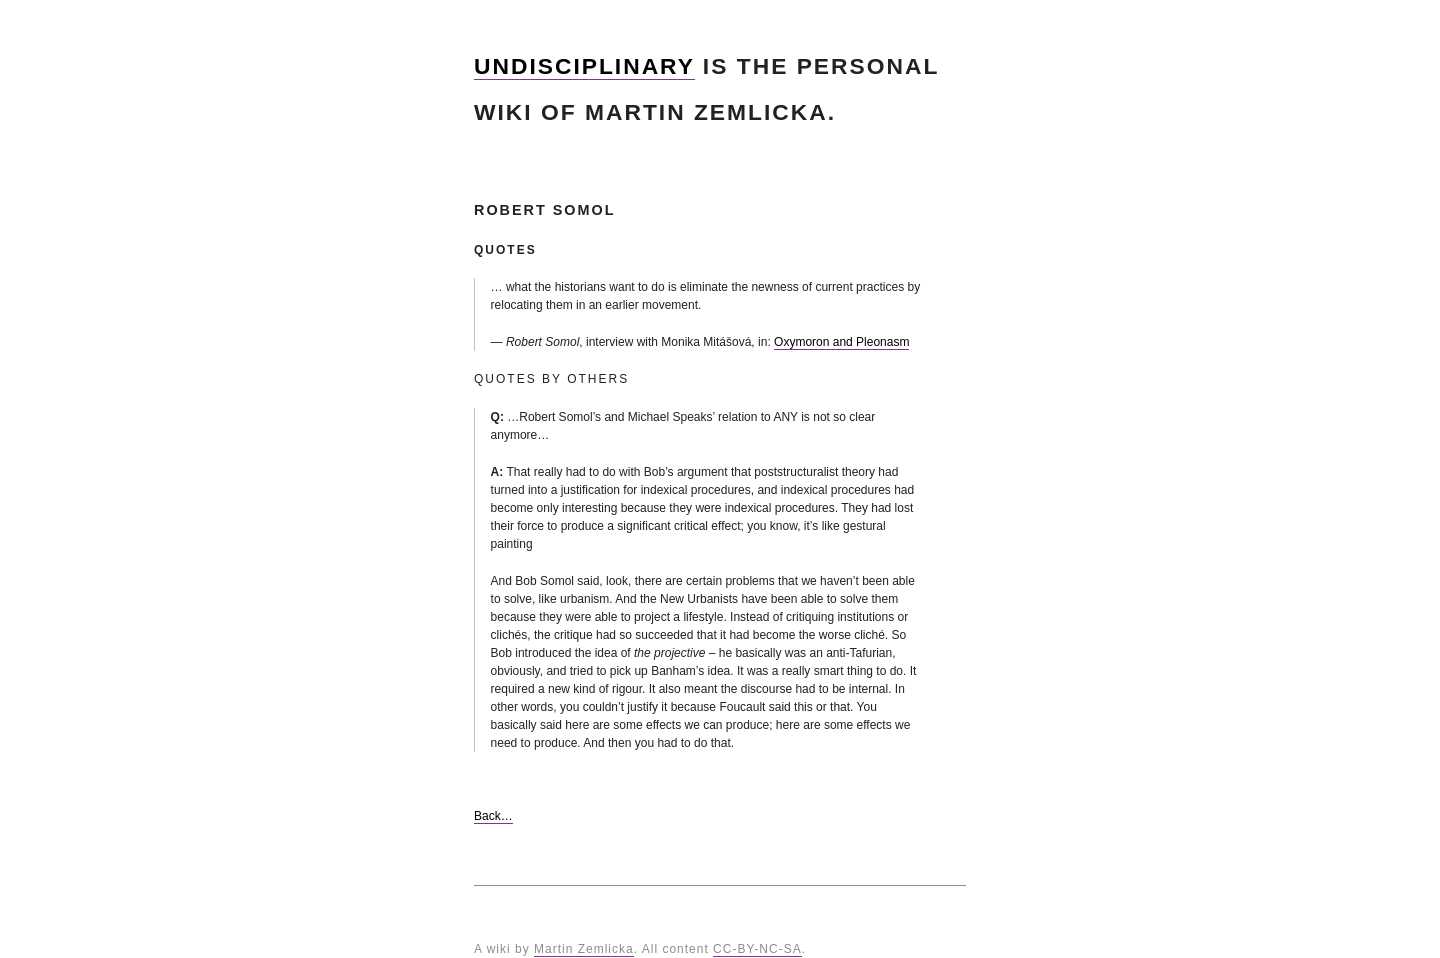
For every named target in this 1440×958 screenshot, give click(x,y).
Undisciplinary (584, 66)
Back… (493, 816)
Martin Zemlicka (584, 949)
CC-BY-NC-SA (757, 949)
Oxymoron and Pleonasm (841, 342)
